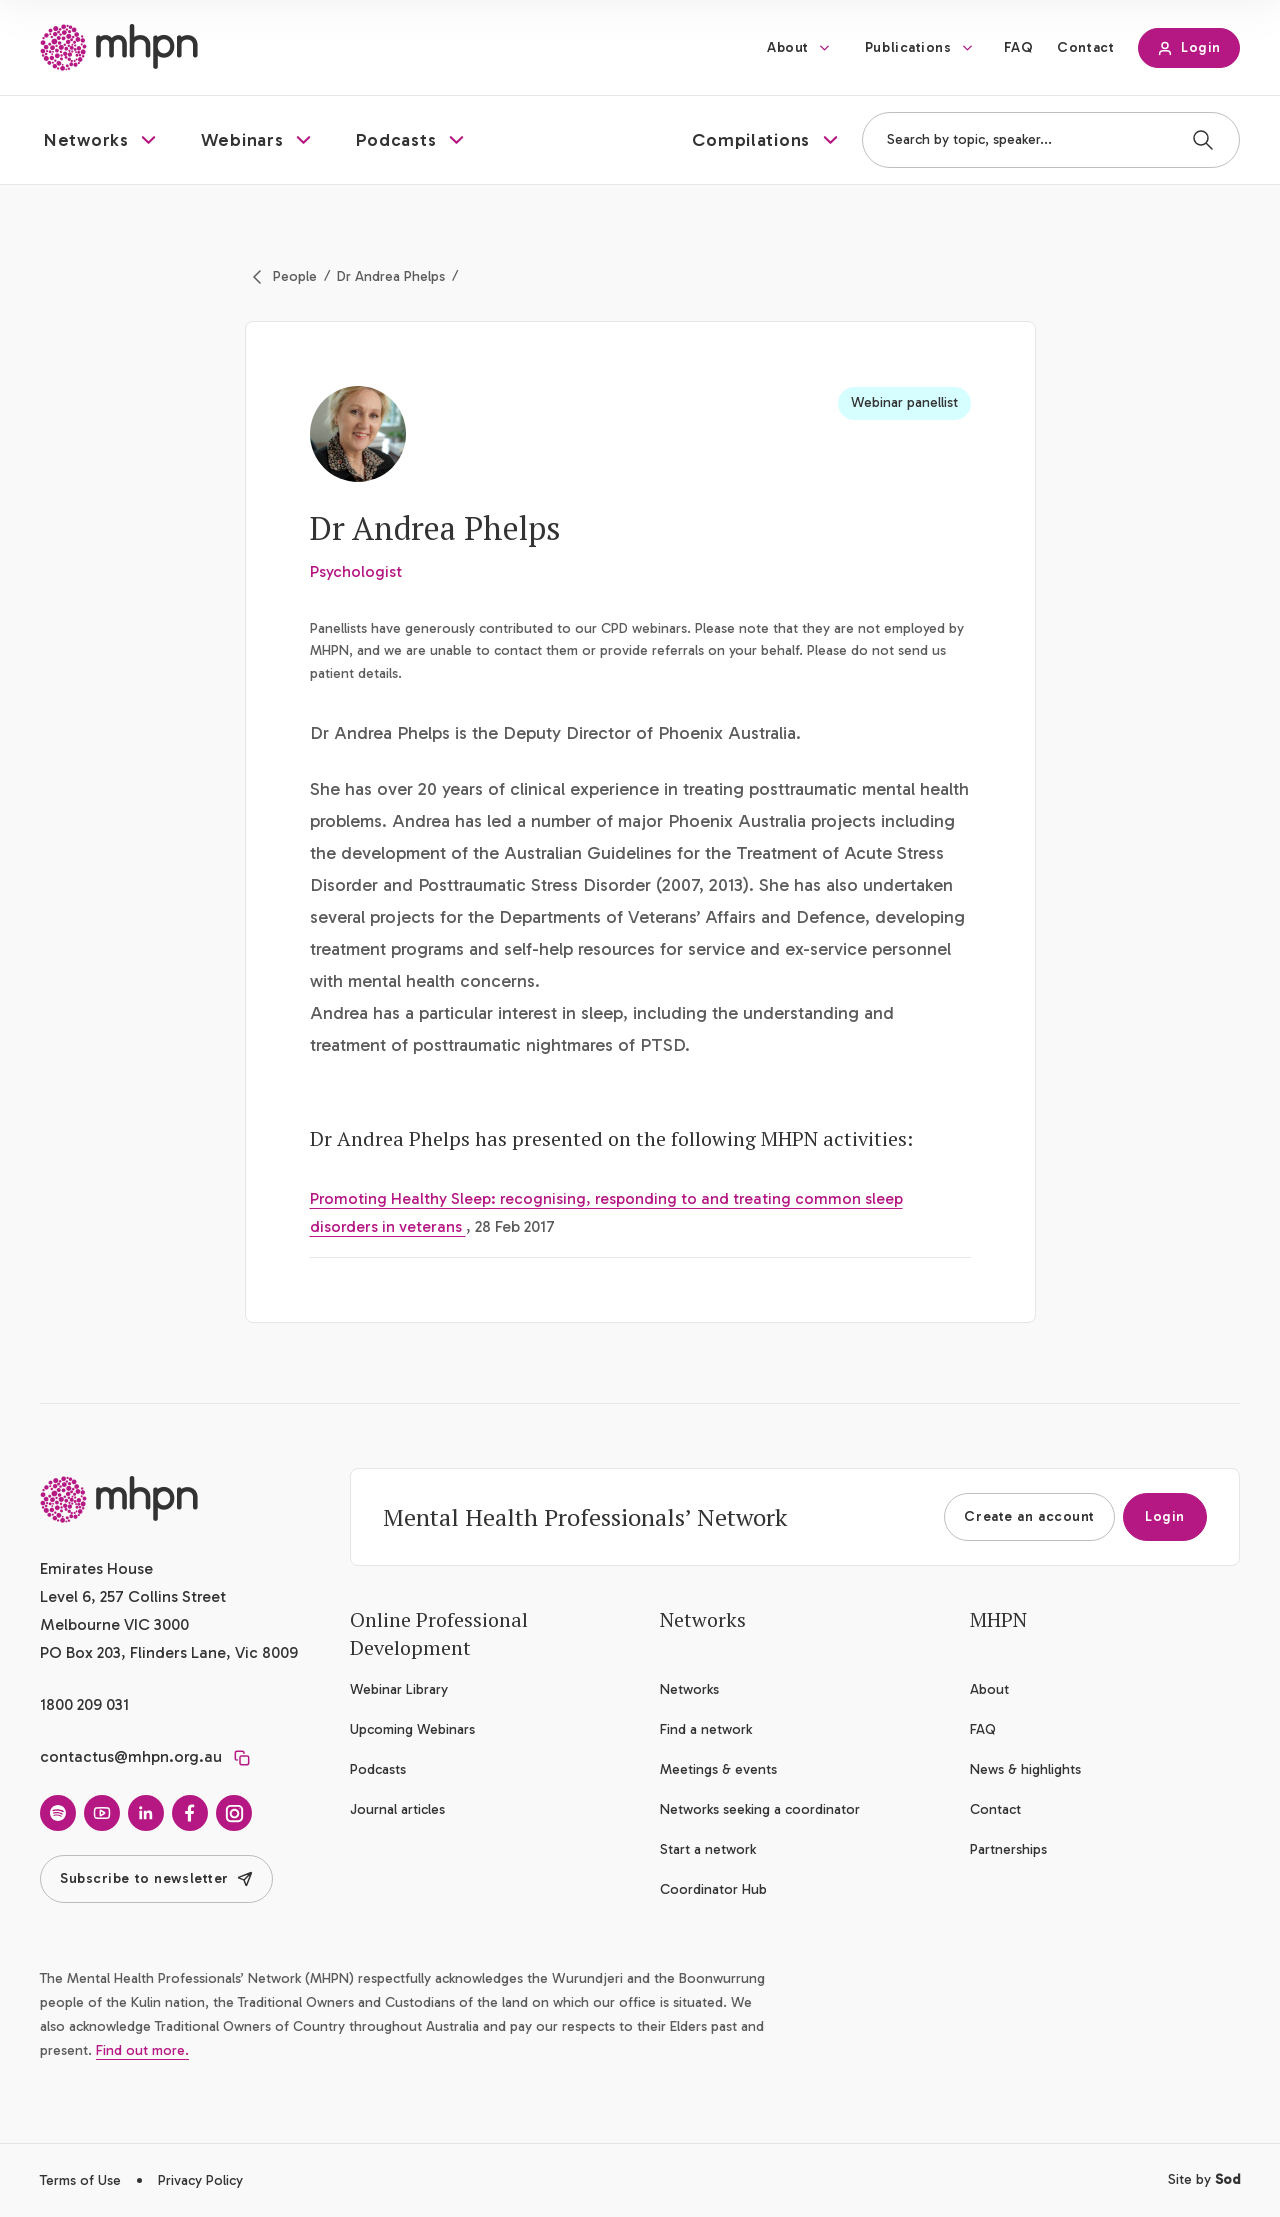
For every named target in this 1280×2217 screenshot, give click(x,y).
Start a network (708, 1849)
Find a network (706, 1729)
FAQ (1019, 47)
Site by (1204, 2179)
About (788, 47)
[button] (102, 140)
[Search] (1203, 140)
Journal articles (397, 1809)
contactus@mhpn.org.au (131, 1756)
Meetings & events (718, 1769)
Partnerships (1008, 1849)
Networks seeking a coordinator (760, 1809)
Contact (1085, 47)
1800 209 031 (84, 1704)
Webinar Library (399, 1689)
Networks (689, 1689)
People (295, 276)
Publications (908, 47)
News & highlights (1025, 1769)
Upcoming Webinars (412, 1729)
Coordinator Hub (713, 1889)
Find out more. (142, 2050)
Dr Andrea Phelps (391, 276)
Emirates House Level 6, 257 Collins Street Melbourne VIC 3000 (133, 1596)
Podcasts (378, 1769)
